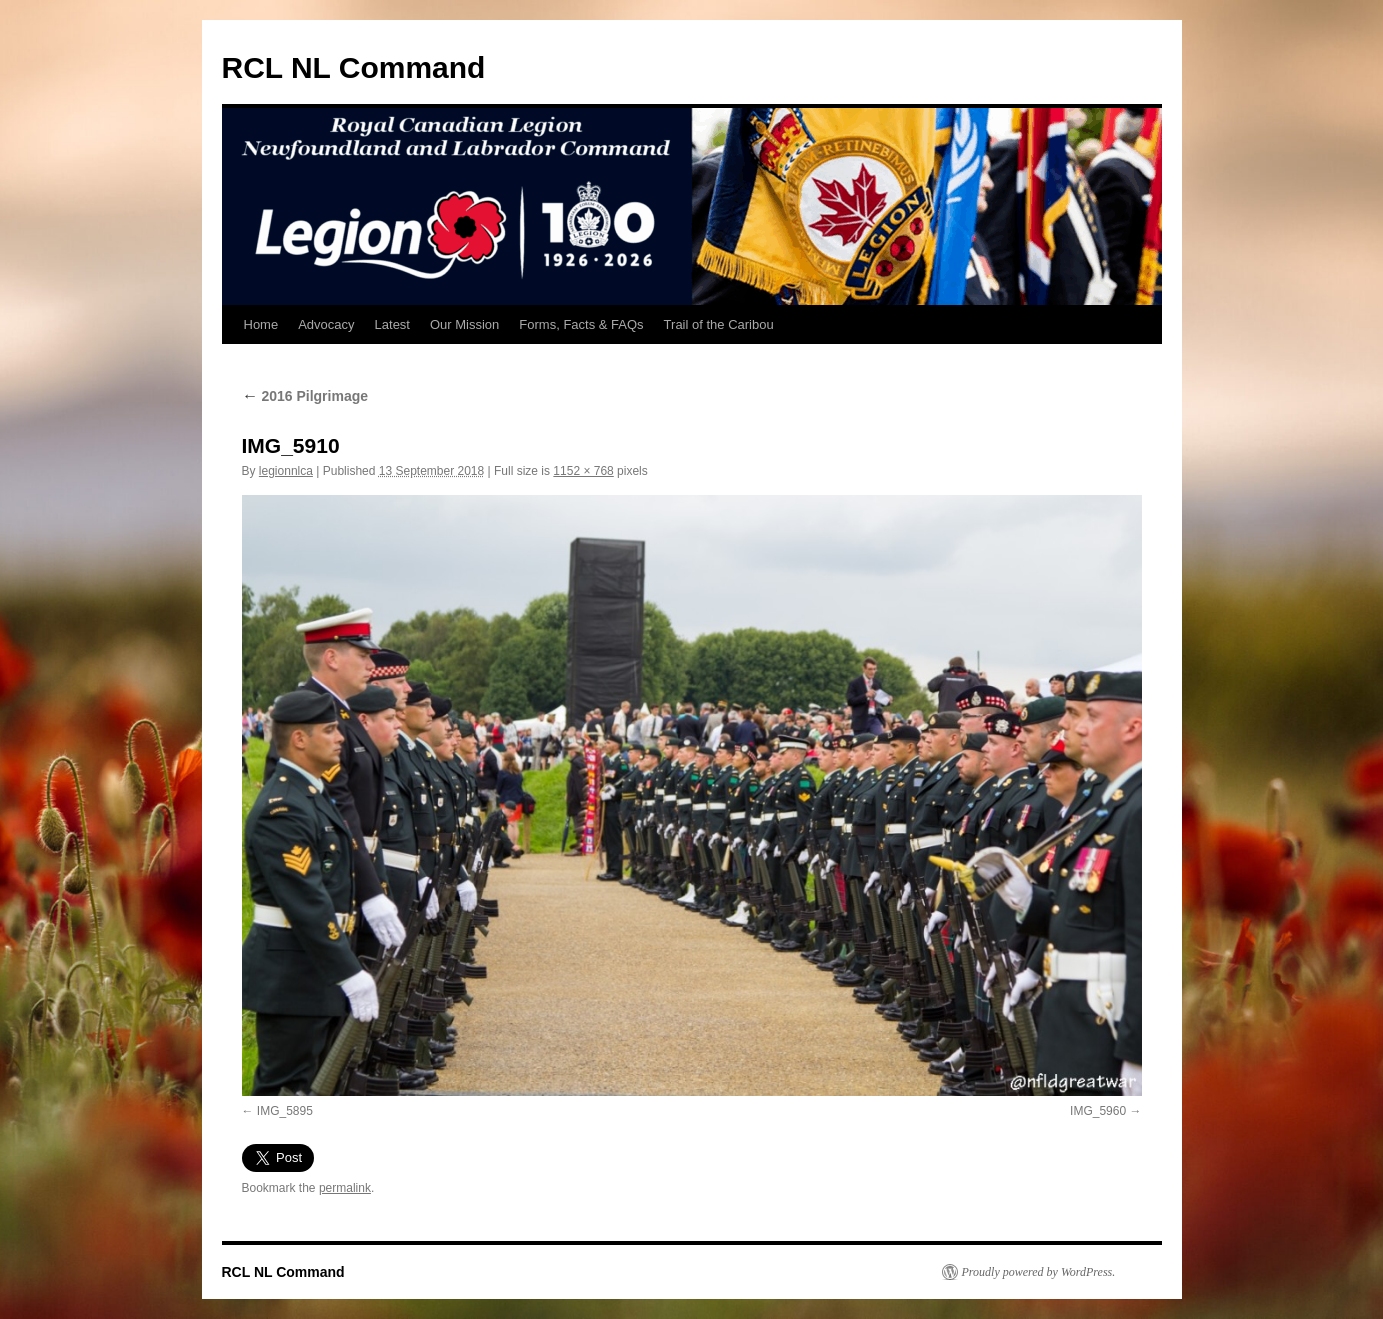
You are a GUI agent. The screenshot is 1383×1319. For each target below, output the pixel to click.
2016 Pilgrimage (305, 396)
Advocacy (326, 324)
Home (261, 324)
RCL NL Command (354, 67)
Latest (392, 324)
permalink (345, 1188)
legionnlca (286, 471)
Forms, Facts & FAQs (581, 324)
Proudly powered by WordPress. (1039, 1272)
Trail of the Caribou (719, 324)
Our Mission (464, 324)
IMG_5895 (285, 1111)
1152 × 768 (583, 471)
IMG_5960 (1098, 1111)
